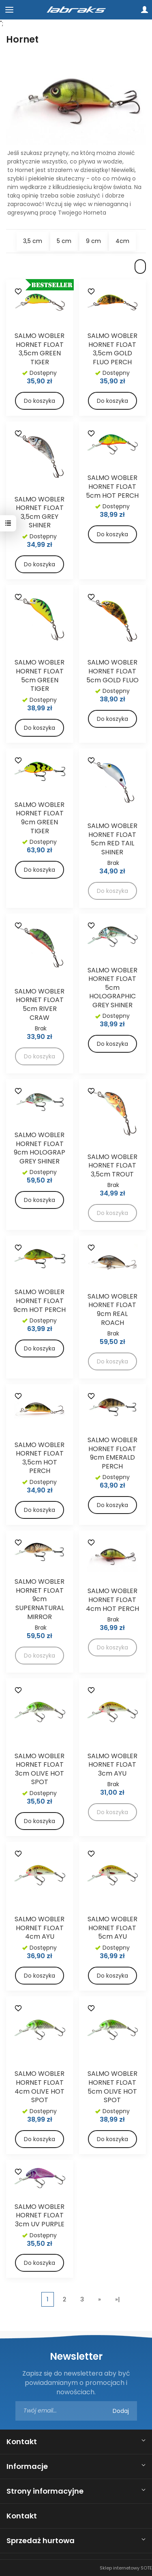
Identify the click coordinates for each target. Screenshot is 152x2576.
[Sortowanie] (140, 266)
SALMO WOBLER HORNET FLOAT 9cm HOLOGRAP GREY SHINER (39, 1148)
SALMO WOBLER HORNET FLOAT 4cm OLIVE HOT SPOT (39, 2087)
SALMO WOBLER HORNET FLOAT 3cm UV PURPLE (39, 2215)
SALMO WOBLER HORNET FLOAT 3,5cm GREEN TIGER (39, 349)
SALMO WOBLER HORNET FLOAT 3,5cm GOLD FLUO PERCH (112, 349)
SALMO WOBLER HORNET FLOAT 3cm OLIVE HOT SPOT (39, 1769)
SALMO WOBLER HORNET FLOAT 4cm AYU (39, 1927)
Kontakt (21, 2441)
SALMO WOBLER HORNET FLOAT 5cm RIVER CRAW (39, 1004)
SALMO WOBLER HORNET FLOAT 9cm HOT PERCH (39, 1300)
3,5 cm (32, 241)
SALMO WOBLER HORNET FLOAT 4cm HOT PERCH (112, 1599)
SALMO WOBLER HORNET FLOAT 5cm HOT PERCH (112, 486)
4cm (122, 241)
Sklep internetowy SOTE (126, 2568)
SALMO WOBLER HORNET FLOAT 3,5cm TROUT (112, 1165)
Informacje (27, 2466)
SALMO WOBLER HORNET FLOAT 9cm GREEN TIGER (39, 818)
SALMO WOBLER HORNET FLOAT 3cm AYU (112, 1764)
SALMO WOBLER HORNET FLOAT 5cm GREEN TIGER (39, 675)
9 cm (93, 241)
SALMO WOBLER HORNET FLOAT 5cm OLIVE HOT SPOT (112, 2087)
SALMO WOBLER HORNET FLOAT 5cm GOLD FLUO (112, 671)
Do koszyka (39, 401)
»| (117, 2299)
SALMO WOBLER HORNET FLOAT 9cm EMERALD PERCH (112, 1453)
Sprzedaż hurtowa (40, 2540)
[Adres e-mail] (76, 2411)
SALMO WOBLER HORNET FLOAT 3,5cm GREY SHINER (39, 512)
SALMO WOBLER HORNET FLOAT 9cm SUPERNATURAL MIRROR (39, 1599)
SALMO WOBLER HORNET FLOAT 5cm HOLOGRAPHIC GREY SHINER (112, 987)
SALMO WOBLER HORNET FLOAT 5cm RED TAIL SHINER (112, 839)
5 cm (64, 241)
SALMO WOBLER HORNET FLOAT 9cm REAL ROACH (112, 1309)
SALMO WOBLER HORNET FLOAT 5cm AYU (112, 1927)
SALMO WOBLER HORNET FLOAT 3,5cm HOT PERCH (39, 1458)
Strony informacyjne (44, 2491)
